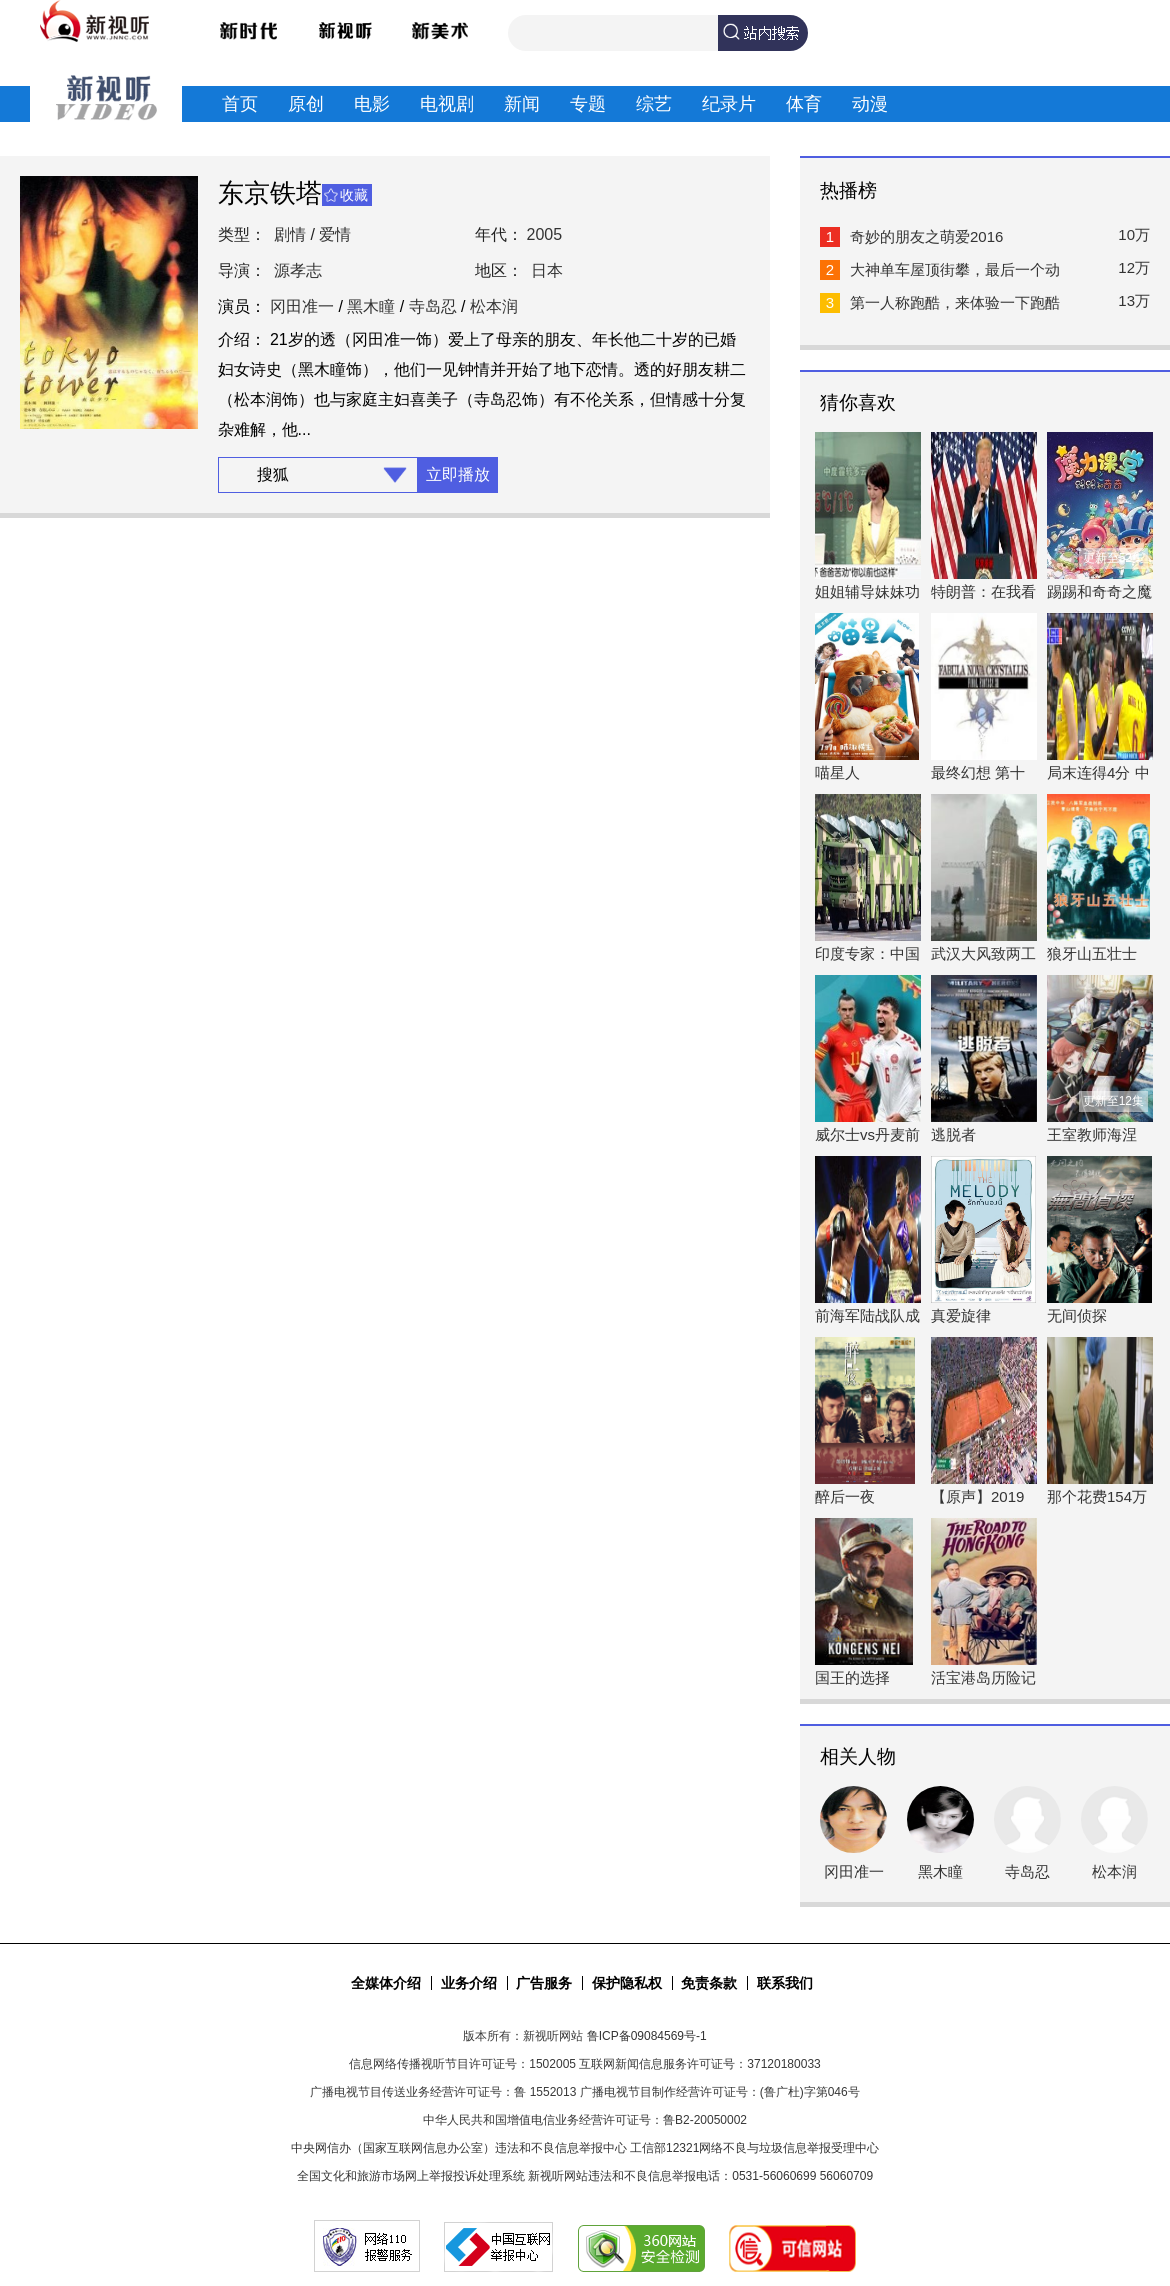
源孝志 (298, 270)
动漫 (870, 104)
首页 (240, 104)
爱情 (335, 234)
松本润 (494, 306)
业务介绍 (469, 1983)
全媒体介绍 (386, 1983)
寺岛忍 (433, 306)
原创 (306, 104)
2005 (545, 234)
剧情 (290, 234)
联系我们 (785, 1983)
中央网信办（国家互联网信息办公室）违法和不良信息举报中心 (459, 2148)
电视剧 (447, 104)
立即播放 (458, 474)
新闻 (522, 104)
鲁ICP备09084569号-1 (647, 2036)
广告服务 (544, 1983)
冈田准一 (302, 306)
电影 (372, 104)
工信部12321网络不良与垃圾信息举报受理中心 (754, 2148)
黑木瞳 (371, 306)
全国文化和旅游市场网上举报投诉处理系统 (411, 2176)
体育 (804, 104)
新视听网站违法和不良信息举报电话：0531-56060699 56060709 (700, 2176)
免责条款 (709, 1983)
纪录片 (729, 104)
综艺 (654, 104)
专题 (588, 104)
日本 (547, 270)
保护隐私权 (627, 1983)
